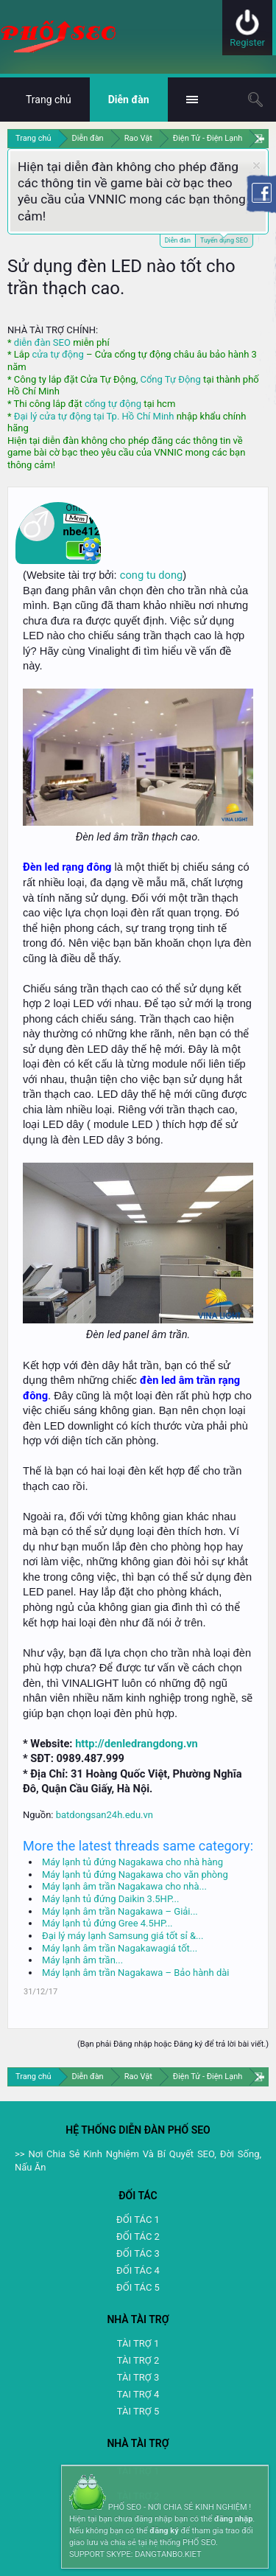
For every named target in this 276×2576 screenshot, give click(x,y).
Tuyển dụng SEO (224, 239)
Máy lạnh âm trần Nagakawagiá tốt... (119, 1948)
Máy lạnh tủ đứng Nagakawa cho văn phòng (135, 1874)
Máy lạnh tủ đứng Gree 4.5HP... (107, 1923)
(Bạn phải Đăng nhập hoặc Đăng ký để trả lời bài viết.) (173, 2044)
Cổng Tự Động (170, 379)
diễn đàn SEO (42, 342)
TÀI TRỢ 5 (138, 2411)
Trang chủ (48, 99)
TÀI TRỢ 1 (138, 2343)
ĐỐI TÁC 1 (138, 2219)
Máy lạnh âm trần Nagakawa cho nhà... (124, 1886)
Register (247, 42)
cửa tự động (57, 354)
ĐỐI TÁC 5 (138, 2287)
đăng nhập (233, 2519)
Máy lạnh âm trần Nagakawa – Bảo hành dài (135, 1972)
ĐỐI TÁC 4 (138, 2270)
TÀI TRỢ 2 (138, 2360)
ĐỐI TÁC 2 (138, 2236)
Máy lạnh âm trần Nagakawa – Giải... (120, 1911)
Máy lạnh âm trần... (82, 1960)
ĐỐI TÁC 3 (138, 2253)
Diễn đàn (178, 240)
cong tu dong (151, 575)
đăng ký (163, 2530)
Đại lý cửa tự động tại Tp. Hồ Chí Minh (94, 416)
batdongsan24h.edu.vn (104, 1814)
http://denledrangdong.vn (136, 1743)
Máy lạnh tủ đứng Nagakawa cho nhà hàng (132, 1861)
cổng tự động (113, 403)
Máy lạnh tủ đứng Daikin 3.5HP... (110, 1898)
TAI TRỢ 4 (138, 2394)
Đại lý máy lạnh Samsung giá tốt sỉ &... (122, 1935)
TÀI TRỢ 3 (138, 2377)
